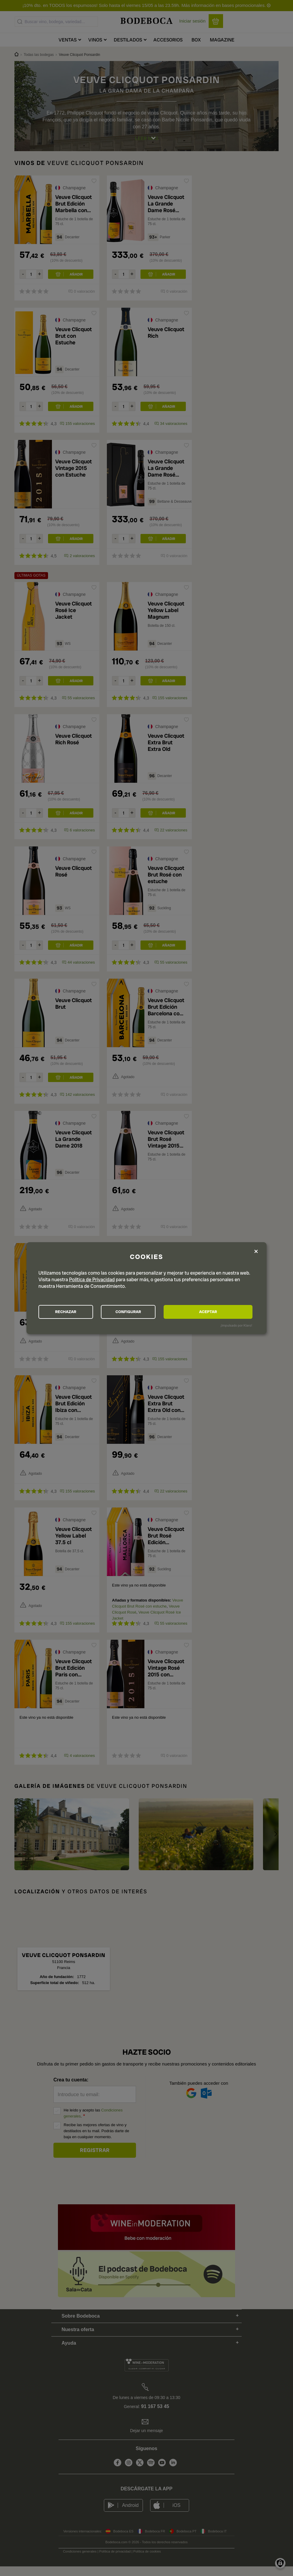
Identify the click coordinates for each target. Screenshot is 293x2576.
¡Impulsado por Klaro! (236, 1326)
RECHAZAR (72, 1312)
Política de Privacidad (92, 1279)
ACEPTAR (219, 1312)
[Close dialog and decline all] (256, 1251)
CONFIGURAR (146, 1312)
